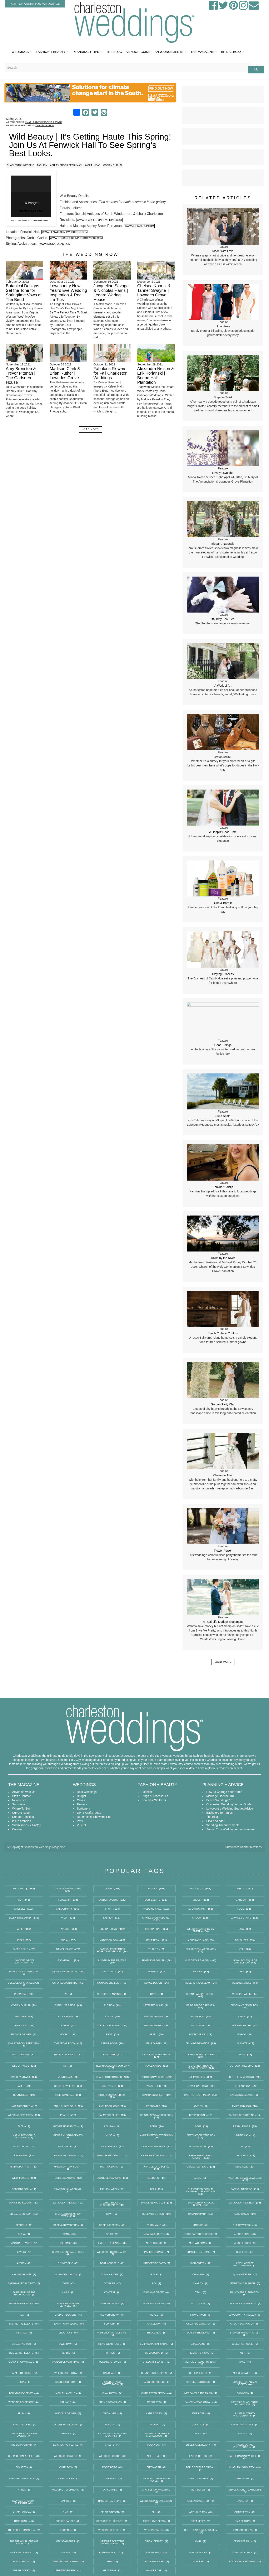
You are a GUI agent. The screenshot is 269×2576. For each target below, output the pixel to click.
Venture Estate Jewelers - (244, 2179)
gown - (112, 1888)
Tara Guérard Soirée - (156, 2167)
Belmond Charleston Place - (156, 2479)
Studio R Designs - (68, 2315)
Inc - (68, 2066)
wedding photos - (112, 2456)
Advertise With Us (23, 1792)
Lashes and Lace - (201, 1940)
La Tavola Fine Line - (68, 2202)
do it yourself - (112, 2263)
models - (68, 2034)
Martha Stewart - (24, 2243)
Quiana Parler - (245, 2274)
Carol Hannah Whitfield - (245, 2457)
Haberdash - (24, 2521)
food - (245, 1909)
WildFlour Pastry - (112, 2025)
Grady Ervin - (245, 2512)
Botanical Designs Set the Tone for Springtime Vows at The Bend (23, 292)
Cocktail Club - (200, 2373)
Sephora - (112, 2323)
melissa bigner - (68, 2541)
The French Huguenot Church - (24, 2542)
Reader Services (23, 1816)
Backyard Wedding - (68, 2225)
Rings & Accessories (155, 1796)
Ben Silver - (200, 2489)
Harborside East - (156, 2263)
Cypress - (68, 2433)
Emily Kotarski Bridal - (156, 2344)
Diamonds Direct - (156, 2095)
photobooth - (24, 2054)
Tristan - (23, 2382)
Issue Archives (21, 1821)
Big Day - (156, 1888)
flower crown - (112, 2315)
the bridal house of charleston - (157, 2434)
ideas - (24, 1940)
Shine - (245, 2016)
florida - (112, 2005)
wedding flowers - (68, 2456)
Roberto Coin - (24, 2189)
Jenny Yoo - (201, 2016)
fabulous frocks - (68, 2106)
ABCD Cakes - (245, 2214)
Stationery (83, 1808)
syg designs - (112, 2146)
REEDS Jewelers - (68, 2086)
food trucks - (24, 2561)
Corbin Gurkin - (24, 2005)
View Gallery (31, 211)
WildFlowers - (24, 2178)
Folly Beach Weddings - (156, 2055)
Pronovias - (156, 2106)
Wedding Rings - (156, 2025)
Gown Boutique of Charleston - (245, 1961)
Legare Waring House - (200, 1995)
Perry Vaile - (156, 2225)
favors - (68, 1929)
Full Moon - (200, 2303)
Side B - (156, 2126)
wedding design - (68, 2413)
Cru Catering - (112, 1929)
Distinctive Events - (24, 2323)
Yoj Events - (112, 2086)
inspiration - (156, 1929)
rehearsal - (156, 1940)
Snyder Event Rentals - (112, 1961)
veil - (245, 1949)
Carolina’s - (245, 2155)
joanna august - (156, 2234)
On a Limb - (200, 2274)
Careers (17, 1829)
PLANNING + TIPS (87, 51)
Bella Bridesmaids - (201, 2043)
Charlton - (68, 2467)
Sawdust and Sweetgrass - (112, 2383)
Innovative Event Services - (68, 2304)
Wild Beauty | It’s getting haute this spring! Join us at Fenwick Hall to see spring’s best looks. (90, 145)
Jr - (245, 2146)
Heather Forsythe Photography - (112, 2542)
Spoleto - (245, 2501)
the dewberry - (245, 2225)
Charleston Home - (200, 2252)
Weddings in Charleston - (156, 2502)
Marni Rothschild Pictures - (24, 2136)
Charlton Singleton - (245, 2467)
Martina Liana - (112, 2166)
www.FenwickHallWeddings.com (65, 232)
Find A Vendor (215, 1821)
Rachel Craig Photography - (244, 2446)
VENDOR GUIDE (138, 51)
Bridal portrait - (24, 2166)
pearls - (68, 2115)
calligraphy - (68, 1909)
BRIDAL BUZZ (232, 51)
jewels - (24, 2252)
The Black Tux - (245, 2086)
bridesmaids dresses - (200, 2006)
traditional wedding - (68, 2190)
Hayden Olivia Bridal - (68, 2362)
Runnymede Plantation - (245, 2293)
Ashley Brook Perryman (65, 165)
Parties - (156, 1971)
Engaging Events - (245, 2095)
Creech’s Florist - (156, 2362)
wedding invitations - (24, 2402)
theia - (24, 2234)
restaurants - (245, 2126)
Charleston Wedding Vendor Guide (228, 1804)
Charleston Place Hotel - (68, 2253)
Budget (81, 1796)
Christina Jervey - (245, 2424)
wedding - (24, 1888)
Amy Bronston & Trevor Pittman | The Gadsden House (21, 375)
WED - (68, 1917)
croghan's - (68, 2332)
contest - (112, 2292)
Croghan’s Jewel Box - (245, 2006)
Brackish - (112, 2054)
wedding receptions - (68, 2489)
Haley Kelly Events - (157, 2155)
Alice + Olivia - (24, 2512)
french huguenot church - (201, 2156)
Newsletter (19, 1800)
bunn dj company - (112, 2402)
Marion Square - (156, 2252)
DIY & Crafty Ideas (89, 1812)
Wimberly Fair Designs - (112, 2333)
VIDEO (81, 1825)
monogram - (68, 2077)
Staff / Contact (21, 1796)
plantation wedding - (68, 2323)
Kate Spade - (68, 2146)
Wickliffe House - (245, 2344)
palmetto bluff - (112, 2115)
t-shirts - (24, 2467)
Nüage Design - (156, 1983)
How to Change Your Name (224, 1792)
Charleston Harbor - (112, 2077)
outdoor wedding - (245, 2066)
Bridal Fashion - (24, 2344)
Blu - (157, 2512)
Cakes (81, 1800)
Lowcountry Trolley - (245, 2315)
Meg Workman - (201, 2243)
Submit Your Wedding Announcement (230, 1829)
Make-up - (201, 2225)
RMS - (68, 2512)
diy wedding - (68, 2263)
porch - (245, 2034)
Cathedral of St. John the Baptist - (112, 2434)
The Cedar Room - (68, 2043)
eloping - (68, 2530)
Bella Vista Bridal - (24, 2552)
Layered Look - (200, 2456)
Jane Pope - (201, 2413)
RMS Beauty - (245, 2521)
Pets (80, 1821)
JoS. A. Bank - (201, 2025)
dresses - (24, 1909)
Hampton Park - (200, 2214)
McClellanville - (68, 2393)
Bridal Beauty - (156, 2541)
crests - (112, 2445)
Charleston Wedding (20, 165)
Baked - (24, 2086)
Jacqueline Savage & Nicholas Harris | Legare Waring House (111, 292)
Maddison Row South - (68, 2167)
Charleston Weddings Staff (43, 122)
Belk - (156, 2189)
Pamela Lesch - (201, 2146)
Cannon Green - (245, 2530)
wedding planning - (112, 1994)
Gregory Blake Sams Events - (24, 2434)
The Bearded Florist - (24, 2283)
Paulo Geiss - (156, 2086)
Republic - (24, 2225)
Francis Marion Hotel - (245, 2333)
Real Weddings (87, 1792)
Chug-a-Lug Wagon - (245, 2323)
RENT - (112, 2034)
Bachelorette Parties (219, 1812)
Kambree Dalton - (112, 2552)
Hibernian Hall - (68, 2095)
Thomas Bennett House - (200, 2055)
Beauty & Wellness (154, 1800)
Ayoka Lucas (92, 165)
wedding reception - (24, 2115)
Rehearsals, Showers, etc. (94, 1816)
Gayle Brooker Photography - (112, 2203)
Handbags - (112, 2373)
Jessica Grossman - (68, 2155)
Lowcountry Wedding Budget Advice (229, 1808)
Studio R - (157, 1949)
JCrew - (68, 2025)
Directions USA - (200, 2478)
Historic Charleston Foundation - (244, 2403)
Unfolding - (244, 2478)
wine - (24, 1929)
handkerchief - (201, 2552)
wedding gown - (157, 2016)
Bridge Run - (156, 2332)
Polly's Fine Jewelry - (245, 2561)
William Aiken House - (68, 1971)
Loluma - (112, 2126)
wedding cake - (156, 1909)
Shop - (112, 1909)
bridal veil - (112, 2413)
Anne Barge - (157, 2043)
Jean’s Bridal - (245, 2541)
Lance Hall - (112, 2489)
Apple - (245, 2054)
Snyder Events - (112, 1900)
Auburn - (24, 2263)
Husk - (24, 2413)
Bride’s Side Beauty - (201, 2445)
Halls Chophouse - (157, 2382)
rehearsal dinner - (156, 1960)
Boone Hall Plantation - (24, 1972)
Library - (68, 2234)
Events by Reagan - (112, 2243)
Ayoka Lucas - (24, 2146)
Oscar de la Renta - (200, 2323)
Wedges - (112, 2424)
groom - (200, 1917)
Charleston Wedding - (68, 1889)
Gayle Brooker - (156, 2561)
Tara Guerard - (156, 2353)
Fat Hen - (23, 2489)
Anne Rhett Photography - (156, 2136)
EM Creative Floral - (68, 2445)
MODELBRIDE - (112, 2467)
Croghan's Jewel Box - (245, 2303)
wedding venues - (156, 2303)
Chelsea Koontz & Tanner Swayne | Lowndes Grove (154, 290)
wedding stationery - (68, 2561)
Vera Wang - (24, 2025)
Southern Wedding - (245, 2077)
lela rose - (24, 2155)
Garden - (245, 1900)
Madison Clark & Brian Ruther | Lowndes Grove (65, 373)
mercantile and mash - (200, 2393)
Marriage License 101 (220, 1796)
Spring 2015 (14, 118)
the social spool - (68, 2054)
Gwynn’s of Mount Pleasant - (24, 2502)
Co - (24, 1900)
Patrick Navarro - (245, 2189)
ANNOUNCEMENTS (170, 51)
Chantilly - (201, 2424)
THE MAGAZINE (203, 51)
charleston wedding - (156, 1918)
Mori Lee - (201, 2561)
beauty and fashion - (245, 2283)
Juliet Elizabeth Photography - (244, 2414)
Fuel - (112, 2561)
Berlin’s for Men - (156, 2214)
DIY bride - (112, 2283)
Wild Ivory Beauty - (68, 2274)
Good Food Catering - (112, 2096)
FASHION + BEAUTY (52, 51)
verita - (68, 2353)
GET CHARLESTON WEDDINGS (35, 3)
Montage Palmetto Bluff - (201, 2363)
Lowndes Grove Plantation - (24, 1961)
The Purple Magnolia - (24, 2530)
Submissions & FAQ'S (26, 1825)
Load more (90, 429)
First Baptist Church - (200, 2234)
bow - (245, 1929)
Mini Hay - (68, 2552)
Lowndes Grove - (244, 1917)
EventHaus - (112, 1971)
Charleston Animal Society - (245, 2383)
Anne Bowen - (156, 2413)
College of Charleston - (24, 1984)
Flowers (82, 1804)
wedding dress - (245, 1983)
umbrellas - (245, 2135)
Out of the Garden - (200, 1960)
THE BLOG (114, 51)
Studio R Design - (24, 2034)
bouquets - (245, 1940)
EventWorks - (200, 1909)
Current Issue (21, 1812)
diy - (68, 1994)
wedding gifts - (112, 2303)
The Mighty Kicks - (200, 2353)
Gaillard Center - (200, 2501)
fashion (42, 165)
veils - (112, 2234)
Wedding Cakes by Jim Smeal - (201, 1930)
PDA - (24, 2315)
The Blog (212, 1816)
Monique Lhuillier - (112, 1983)
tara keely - (200, 2521)
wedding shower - (112, 2362)
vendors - (157, 2178)
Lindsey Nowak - (24, 2077)
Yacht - (201, 2126)
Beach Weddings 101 (220, 1800)
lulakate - (245, 2043)
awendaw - (68, 2344)
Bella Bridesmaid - (24, 1917)
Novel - (156, 2315)
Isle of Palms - (24, 2066)
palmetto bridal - (24, 2373)
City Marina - (156, 2467)
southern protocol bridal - (201, 2203)
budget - (201, 1971)
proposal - (24, 1994)
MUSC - (112, 2135)
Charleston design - (156, 2393)
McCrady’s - (156, 2402)
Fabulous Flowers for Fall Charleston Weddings (110, 373)
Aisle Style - (156, 2456)
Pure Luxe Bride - (68, 2005)
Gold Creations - (68, 2178)
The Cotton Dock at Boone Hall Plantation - (200, 2191)
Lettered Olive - (156, 2005)
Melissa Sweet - (245, 2373)
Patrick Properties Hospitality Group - (112, 1950)
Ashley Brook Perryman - (24, 2044)
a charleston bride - (68, 1983)
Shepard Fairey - (68, 2570)
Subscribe (18, 1804)
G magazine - (201, 2344)
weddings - (200, 1888)
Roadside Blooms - (24, 2202)
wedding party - (156, 2530)
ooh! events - (157, 1900)
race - (245, 2362)
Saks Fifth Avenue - (200, 2332)
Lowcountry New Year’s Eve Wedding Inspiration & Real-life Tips (68, 292)
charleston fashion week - (68, 2215)
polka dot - (156, 2445)
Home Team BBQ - (24, 2424)
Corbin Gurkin (44, 125)
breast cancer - (68, 2521)
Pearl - (156, 2034)
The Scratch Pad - (24, 2445)
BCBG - (201, 2433)
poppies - (112, 2353)
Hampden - (68, 2501)
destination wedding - (201, 2136)
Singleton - (156, 2323)
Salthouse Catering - (245, 2115)
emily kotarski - (245, 2106)
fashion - (112, 1917)
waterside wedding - (68, 2424)
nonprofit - (112, 2478)
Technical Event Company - (112, 2067)
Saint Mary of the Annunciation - (24, 2293)
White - (245, 1888)
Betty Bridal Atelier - (24, 2456)
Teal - (200, 2292)
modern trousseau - (201, 1983)
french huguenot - (112, 2155)
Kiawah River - (112, 2274)
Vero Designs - (245, 2243)
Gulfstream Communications (243, 1847)
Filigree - (24, 2332)
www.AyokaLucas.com (54, 244)
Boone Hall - (68, 1960)
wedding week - (245, 1994)
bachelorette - (245, 2025)
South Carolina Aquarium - (200, 2531)
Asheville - (245, 2166)
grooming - (112, 2570)
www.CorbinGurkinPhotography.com (76, 238)
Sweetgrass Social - (68, 2373)
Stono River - (200, 2315)
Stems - (112, 2016)
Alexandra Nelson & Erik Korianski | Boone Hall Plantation (155, 375)
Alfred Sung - (245, 2234)
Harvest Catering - (112, 2501)
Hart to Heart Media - (200, 2095)
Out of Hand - (68, 2016)
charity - (200, 2283)
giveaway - (156, 2424)
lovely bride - (201, 2034)
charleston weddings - (201, 1950)
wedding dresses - (112, 2530)
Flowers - (68, 1900)
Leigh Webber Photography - (244, 2264)
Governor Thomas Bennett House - (201, 2067)
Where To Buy (21, 1808)
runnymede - (24, 2095)
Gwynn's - (245, 2393)
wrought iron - (201, 2512)
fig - (156, 2283)
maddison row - (112, 1940)
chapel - (157, 1994)
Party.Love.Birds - (156, 2521)
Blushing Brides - (156, 2292)
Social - (68, 1940)
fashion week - (112, 2189)
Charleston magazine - (156, 2490)
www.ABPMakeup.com (139, 226)
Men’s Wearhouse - (112, 2344)
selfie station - (112, 2512)
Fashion (147, 1792)
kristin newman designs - (156, 2116)
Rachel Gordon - (68, 2382)
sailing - (245, 2433)
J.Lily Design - (200, 2077)
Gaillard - (68, 2402)
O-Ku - (200, 2541)
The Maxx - (68, 2243)
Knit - (245, 2353)
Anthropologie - (112, 2106)
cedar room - (112, 2043)
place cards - (156, 2066)
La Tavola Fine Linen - (245, 2202)
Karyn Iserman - (24, 2274)
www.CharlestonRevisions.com (99, 220)
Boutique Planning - (112, 2178)
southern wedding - (156, 2077)
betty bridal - (200, 2115)
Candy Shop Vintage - (24, 2362)
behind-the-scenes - (24, 2393)
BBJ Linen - (24, 2016)
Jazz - (24, 2126)
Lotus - (68, 2283)
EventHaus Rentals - (24, 2478)
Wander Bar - (156, 2570)
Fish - (245, 1971)
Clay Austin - (112, 2393)
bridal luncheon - (24, 2214)
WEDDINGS (22, 51)
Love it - (201, 2106)
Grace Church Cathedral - (244, 2490)
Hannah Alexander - (24, 2303)
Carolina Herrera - (156, 2146)
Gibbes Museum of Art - (68, 2136)
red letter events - (24, 2353)
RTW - (112, 2214)
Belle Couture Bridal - (200, 2468)
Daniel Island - (68, 1949)
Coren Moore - (68, 2478)
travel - (157, 2274)
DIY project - (156, 2552)
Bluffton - (245, 2252)
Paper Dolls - (24, 1949)
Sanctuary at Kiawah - (201, 2402)
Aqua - (201, 2178)
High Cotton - (200, 2263)
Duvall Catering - (201, 2086)
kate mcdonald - (24, 2106)
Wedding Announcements (222, 1825)
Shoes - (201, 1900)
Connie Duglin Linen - (156, 2373)
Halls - (68, 2292)
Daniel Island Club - (156, 2202)
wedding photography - (112, 2253)
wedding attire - (245, 2552)
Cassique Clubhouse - (112, 2521)
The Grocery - (24, 2570)
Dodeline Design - (112, 2225)
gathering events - (68, 2126)
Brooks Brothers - (200, 2382)
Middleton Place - (200, 2166)
